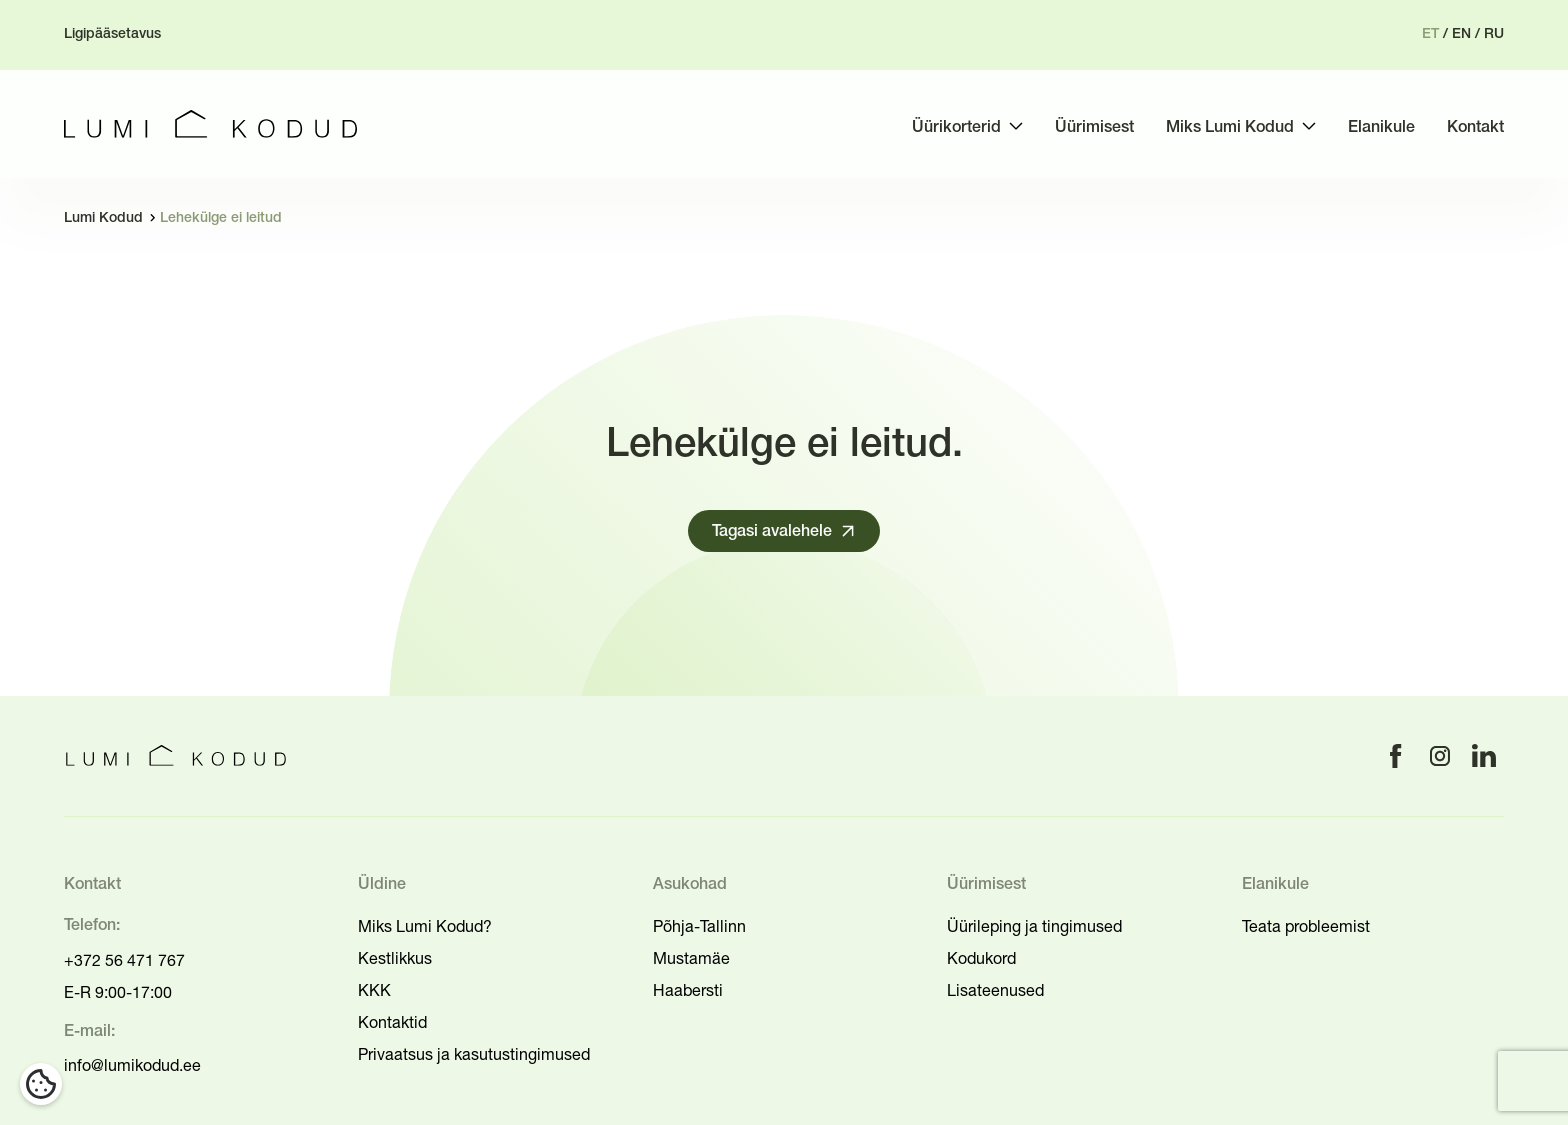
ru (1494, 34)
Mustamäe (691, 958)
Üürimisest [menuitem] (1094, 128)
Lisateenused (995, 990)
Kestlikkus (395, 958)
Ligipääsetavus (112, 34)
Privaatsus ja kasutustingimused (474, 1054)
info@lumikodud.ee (132, 1065)
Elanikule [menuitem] (1381, 128)
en (1461, 34)
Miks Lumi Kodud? (425, 926)
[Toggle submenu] (1016, 126)
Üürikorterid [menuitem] (956, 128)
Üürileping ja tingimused (1034, 926)
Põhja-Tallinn (699, 926)
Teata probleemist (1306, 926)
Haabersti (688, 990)
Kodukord (981, 958)
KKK (374, 990)
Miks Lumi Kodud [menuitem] (1230, 128)
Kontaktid (392, 1022)
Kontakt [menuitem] (1475, 128)
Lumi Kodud (103, 218)
